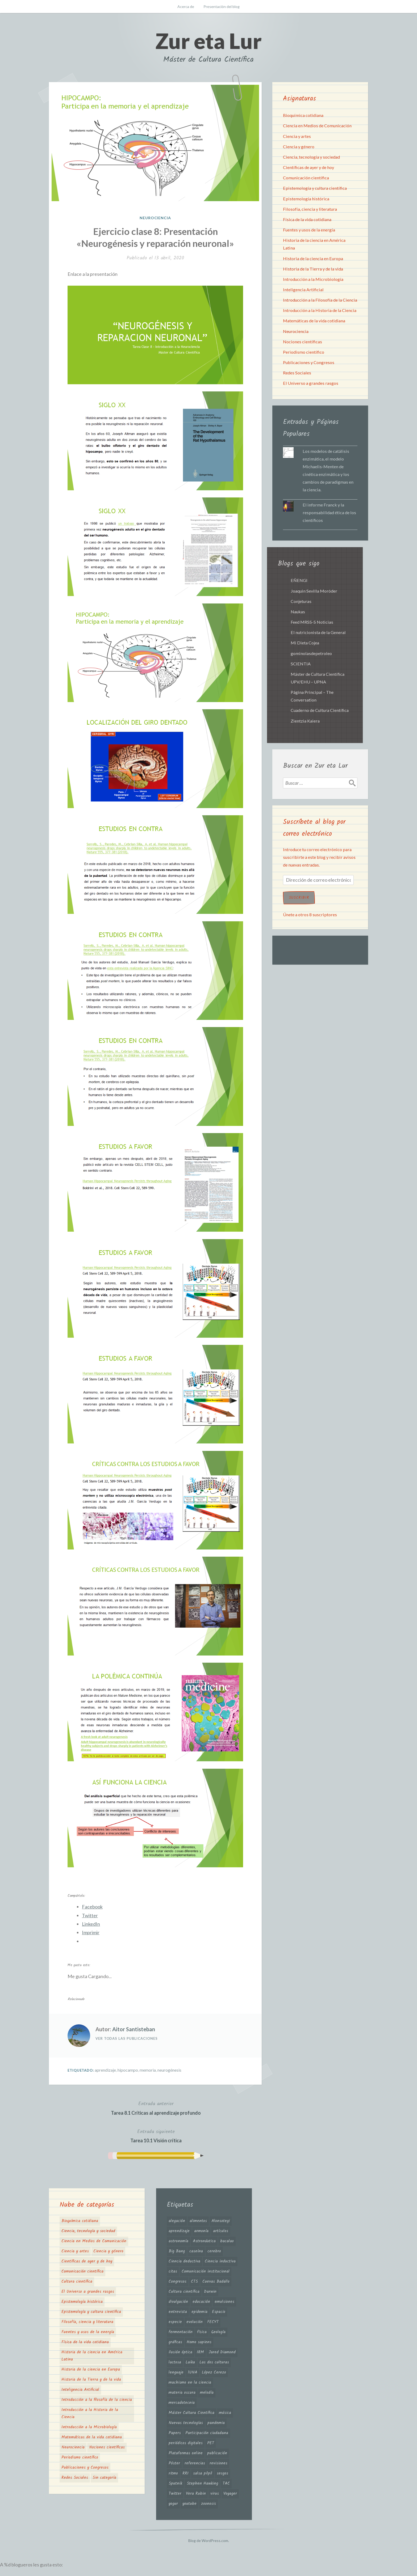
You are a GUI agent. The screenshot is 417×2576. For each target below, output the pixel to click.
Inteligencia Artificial (303, 289)
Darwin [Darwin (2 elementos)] (210, 2291)
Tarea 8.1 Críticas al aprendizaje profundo (156, 2107)
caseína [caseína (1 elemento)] (196, 2251)
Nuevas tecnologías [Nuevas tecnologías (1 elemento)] (186, 2423)
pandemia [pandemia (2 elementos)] (216, 2423)
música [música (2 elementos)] (225, 2413)
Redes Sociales (297, 372)
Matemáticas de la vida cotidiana (314, 320)
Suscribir (299, 898)
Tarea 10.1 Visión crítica (156, 2135)
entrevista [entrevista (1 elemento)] (178, 2312)
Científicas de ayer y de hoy (308, 167)
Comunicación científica (306, 177)
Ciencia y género (298, 146)
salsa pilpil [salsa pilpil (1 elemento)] (202, 2473)
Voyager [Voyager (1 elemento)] (230, 2493)
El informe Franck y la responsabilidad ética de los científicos (329, 512)
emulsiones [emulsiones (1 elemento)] (224, 2302)
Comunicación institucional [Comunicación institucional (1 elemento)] (206, 2271)
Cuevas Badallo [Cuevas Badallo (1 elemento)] (216, 2281)
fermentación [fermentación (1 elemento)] (181, 2332)
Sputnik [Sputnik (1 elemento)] (175, 2483)
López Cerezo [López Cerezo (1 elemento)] (214, 2372)
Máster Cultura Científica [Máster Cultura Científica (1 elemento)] (191, 2413)
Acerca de (185, 6)
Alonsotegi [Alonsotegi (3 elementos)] (220, 2221)
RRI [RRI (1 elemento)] (185, 2473)
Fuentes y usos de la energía (309, 229)
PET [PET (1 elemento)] (210, 2443)
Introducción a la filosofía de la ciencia (96, 2400)
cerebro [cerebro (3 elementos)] (214, 2251)
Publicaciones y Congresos (308, 362)
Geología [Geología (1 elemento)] (218, 2332)
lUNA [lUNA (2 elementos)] (192, 2372)
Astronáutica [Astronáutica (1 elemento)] (204, 2241)
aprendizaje (105, 2069)
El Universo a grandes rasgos (310, 383)
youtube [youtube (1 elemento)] (189, 2504)
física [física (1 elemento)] (202, 2332)
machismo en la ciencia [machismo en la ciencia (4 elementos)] (190, 2382)
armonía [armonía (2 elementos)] (201, 2231)
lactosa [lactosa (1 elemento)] (175, 2362)
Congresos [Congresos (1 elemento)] (177, 2281)
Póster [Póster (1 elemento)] (174, 2463)
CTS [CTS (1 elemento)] (194, 2281)
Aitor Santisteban (133, 2029)
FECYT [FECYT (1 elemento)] (213, 2322)
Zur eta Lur (208, 40)
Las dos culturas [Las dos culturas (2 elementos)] (214, 2362)
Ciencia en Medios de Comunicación (317, 125)
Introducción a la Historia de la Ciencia (319, 310)
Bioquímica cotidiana (303, 115)
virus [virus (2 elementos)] (214, 2493)
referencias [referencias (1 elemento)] (195, 2463)
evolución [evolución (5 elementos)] (194, 2322)
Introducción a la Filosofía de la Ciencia (320, 299)
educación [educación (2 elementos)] (201, 2302)
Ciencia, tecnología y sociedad (311, 156)
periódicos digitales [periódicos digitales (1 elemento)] (186, 2443)
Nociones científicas (302, 341)
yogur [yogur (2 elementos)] (173, 2504)
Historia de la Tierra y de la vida (313, 268)
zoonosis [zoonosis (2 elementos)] (208, 2504)
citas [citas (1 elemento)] (173, 2271)
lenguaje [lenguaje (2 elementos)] (176, 2372)
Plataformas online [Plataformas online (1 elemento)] (186, 2453)
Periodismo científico (303, 351)
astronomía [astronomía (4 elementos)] (178, 2241)
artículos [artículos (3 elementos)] (220, 2231)
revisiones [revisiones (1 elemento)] (218, 2463)
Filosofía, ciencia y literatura (310, 209)
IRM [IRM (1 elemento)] (200, 2352)
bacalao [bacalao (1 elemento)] (227, 2241)
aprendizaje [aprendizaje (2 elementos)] (179, 2231)
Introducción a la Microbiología (313, 279)
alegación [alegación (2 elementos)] (177, 2221)
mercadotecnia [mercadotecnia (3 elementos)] (182, 2403)
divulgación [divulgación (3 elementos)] (178, 2302)
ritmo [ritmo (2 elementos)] (173, 2473)
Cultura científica (76, 2281)
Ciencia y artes (297, 136)
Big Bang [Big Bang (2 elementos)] (177, 2251)
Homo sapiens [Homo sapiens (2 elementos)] (199, 2342)
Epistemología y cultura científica (315, 188)
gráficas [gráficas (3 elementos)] (175, 2342)
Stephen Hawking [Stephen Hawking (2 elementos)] (202, 2483)
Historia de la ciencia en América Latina (91, 2356)
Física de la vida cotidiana (307, 219)
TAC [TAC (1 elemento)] (226, 2483)
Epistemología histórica (306, 198)
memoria (148, 2069)
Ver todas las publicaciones (126, 2038)
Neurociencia (155, 218)
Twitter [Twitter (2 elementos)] (175, 2493)
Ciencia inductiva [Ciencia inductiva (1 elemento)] (220, 2261)
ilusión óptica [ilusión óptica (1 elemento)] (180, 2352)
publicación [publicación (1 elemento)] (217, 2453)
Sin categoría (104, 2477)
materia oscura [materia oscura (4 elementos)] (182, 2392)
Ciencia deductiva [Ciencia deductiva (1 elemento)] (184, 2261)
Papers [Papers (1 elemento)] (175, 2433)
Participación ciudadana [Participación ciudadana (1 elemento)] (206, 2433)
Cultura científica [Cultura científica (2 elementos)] (184, 2291)
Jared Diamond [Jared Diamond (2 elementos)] (222, 2352)
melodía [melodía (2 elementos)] (207, 2392)
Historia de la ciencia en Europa (313, 258)
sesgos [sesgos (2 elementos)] (222, 2473)
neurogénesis (169, 2069)
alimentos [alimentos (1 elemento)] (198, 2221)
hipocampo (128, 2069)
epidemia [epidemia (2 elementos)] (199, 2312)
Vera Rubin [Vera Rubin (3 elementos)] (196, 2493)
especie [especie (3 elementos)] (175, 2322)
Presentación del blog (221, 6)
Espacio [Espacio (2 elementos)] (218, 2312)
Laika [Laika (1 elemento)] (190, 2362)
